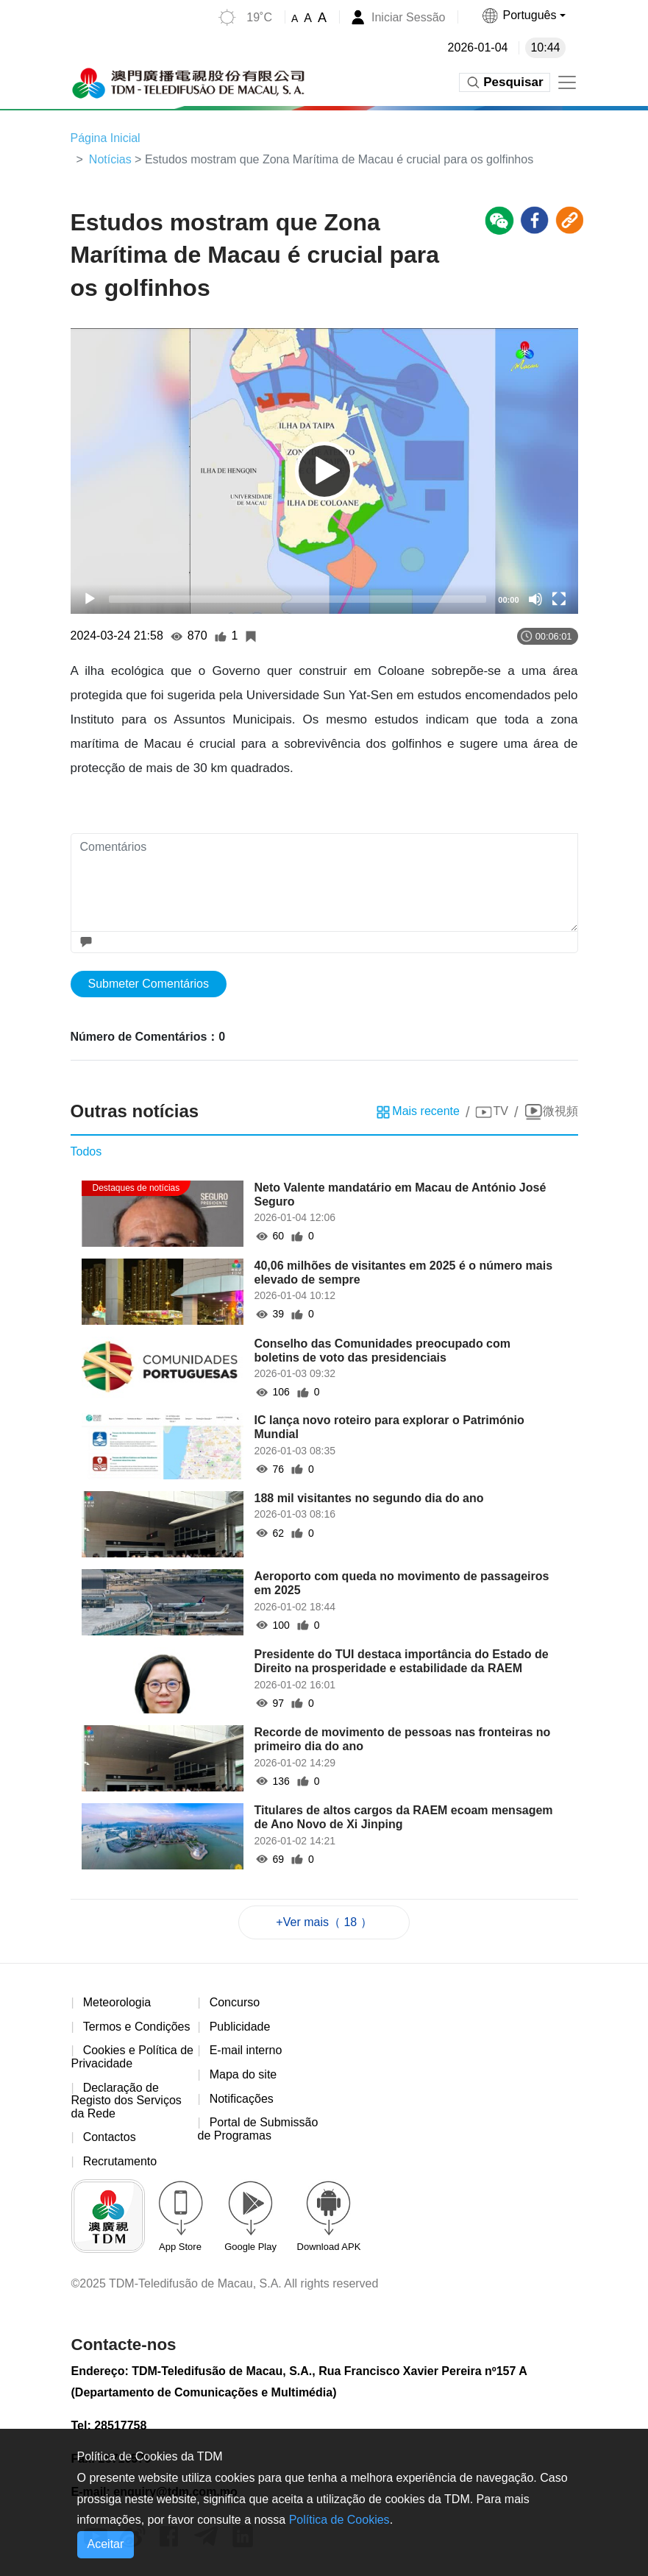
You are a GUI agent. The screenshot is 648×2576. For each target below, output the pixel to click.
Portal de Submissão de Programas (258, 2129)
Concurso (235, 2002)
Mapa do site (243, 2074)
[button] (523, 15)
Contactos (109, 2137)
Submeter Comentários (149, 983)
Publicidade (240, 2026)
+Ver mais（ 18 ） (323, 1922)
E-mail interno (246, 2050)
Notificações (242, 2098)
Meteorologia (117, 2002)
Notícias (110, 159)
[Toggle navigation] (567, 82)
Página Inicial (105, 138)
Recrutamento (120, 2161)
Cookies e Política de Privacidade (132, 2057)
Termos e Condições (137, 2026)
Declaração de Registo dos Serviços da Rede (126, 2100)
